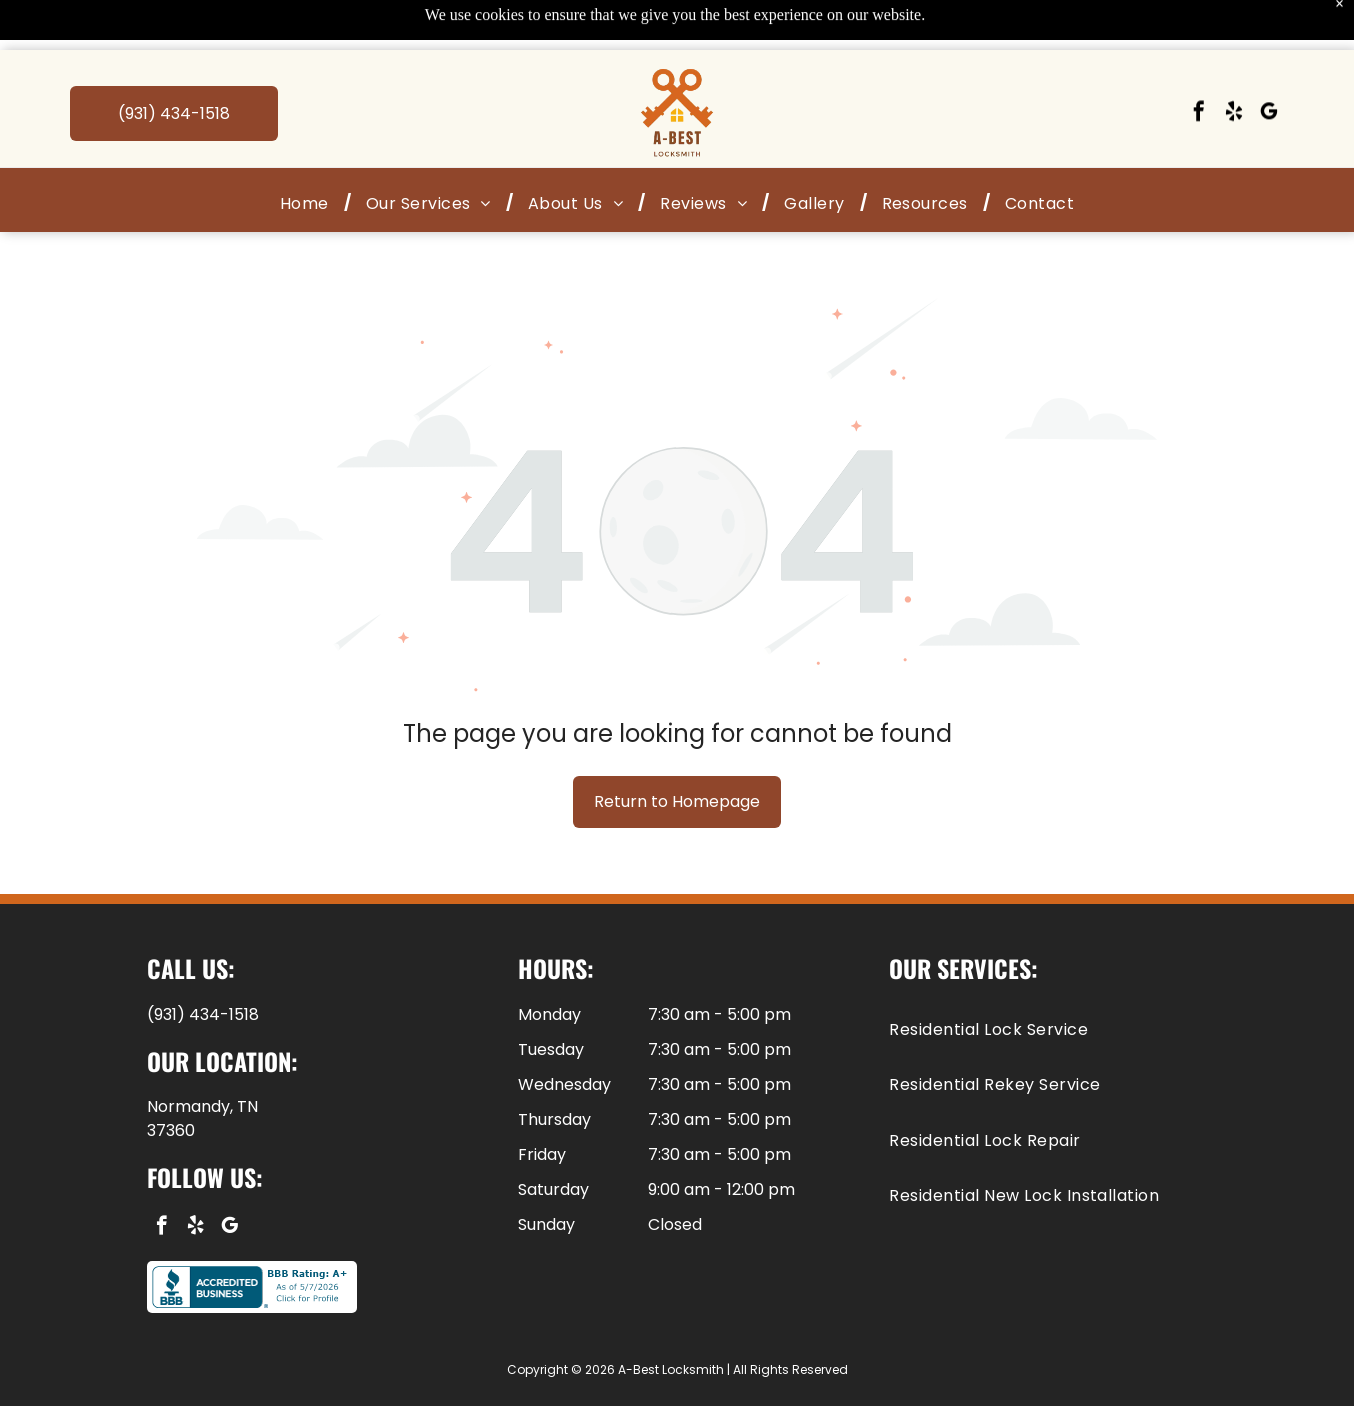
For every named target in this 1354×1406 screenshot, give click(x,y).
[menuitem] (308, 153)
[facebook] (1199, 63)
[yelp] (1234, 63)
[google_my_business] (1269, 63)
